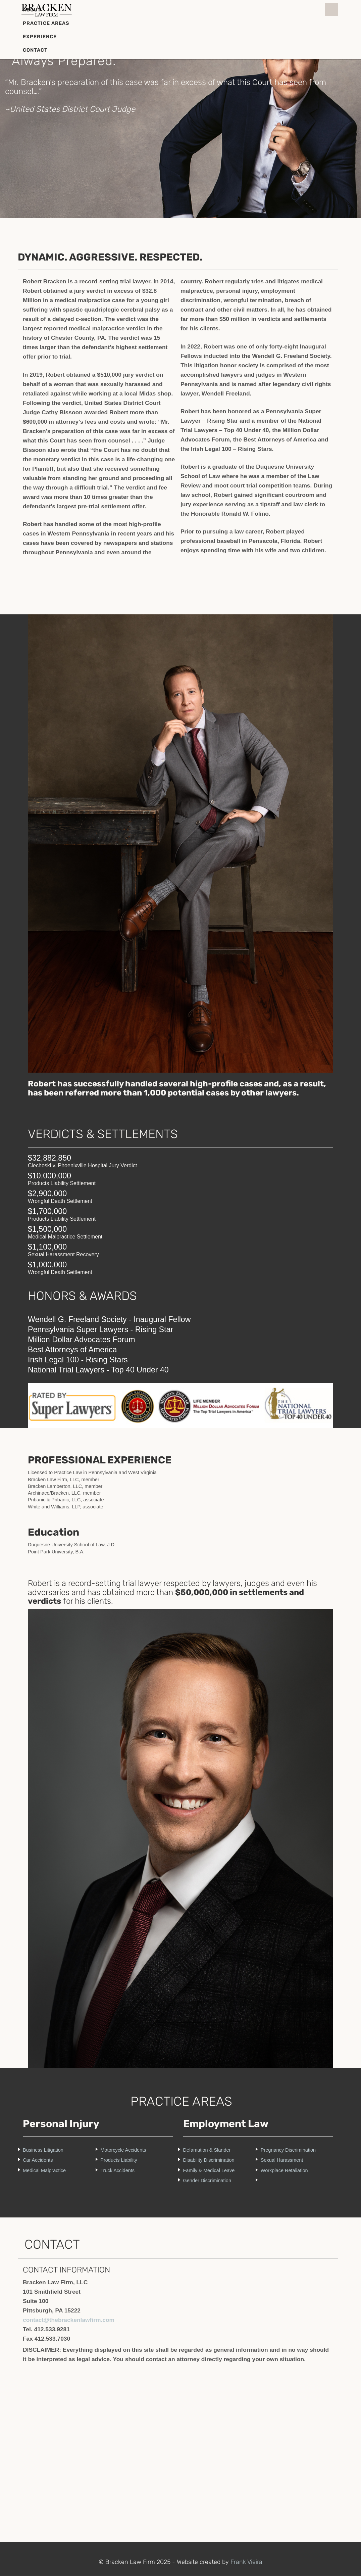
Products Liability (118, 2160)
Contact (35, 50)
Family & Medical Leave (209, 2170)
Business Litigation (43, 2150)
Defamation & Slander (207, 2150)
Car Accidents (38, 2160)
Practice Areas (46, 23)
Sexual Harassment (282, 2160)
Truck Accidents (117, 2170)
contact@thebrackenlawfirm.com (68, 2319)
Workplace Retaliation (284, 2170)
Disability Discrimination (209, 2160)
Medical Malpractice (44, 2170)
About (32, 10)
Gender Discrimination (207, 2180)
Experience (40, 37)
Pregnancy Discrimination (288, 2150)
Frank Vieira (246, 2562)
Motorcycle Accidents (123, 2150)
